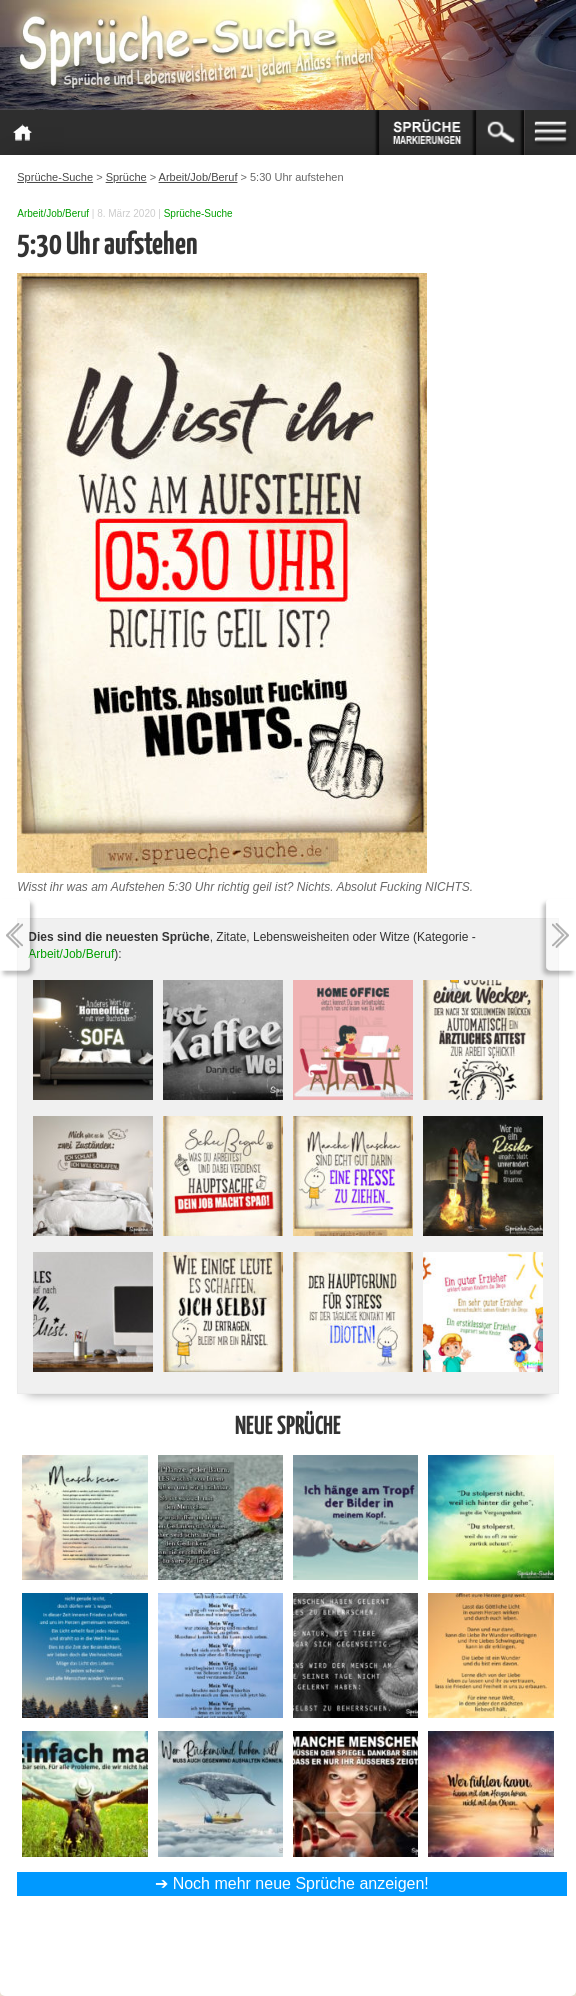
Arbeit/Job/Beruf (53, 213)
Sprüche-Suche (198, 213)
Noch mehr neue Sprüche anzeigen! (301, 1883)
